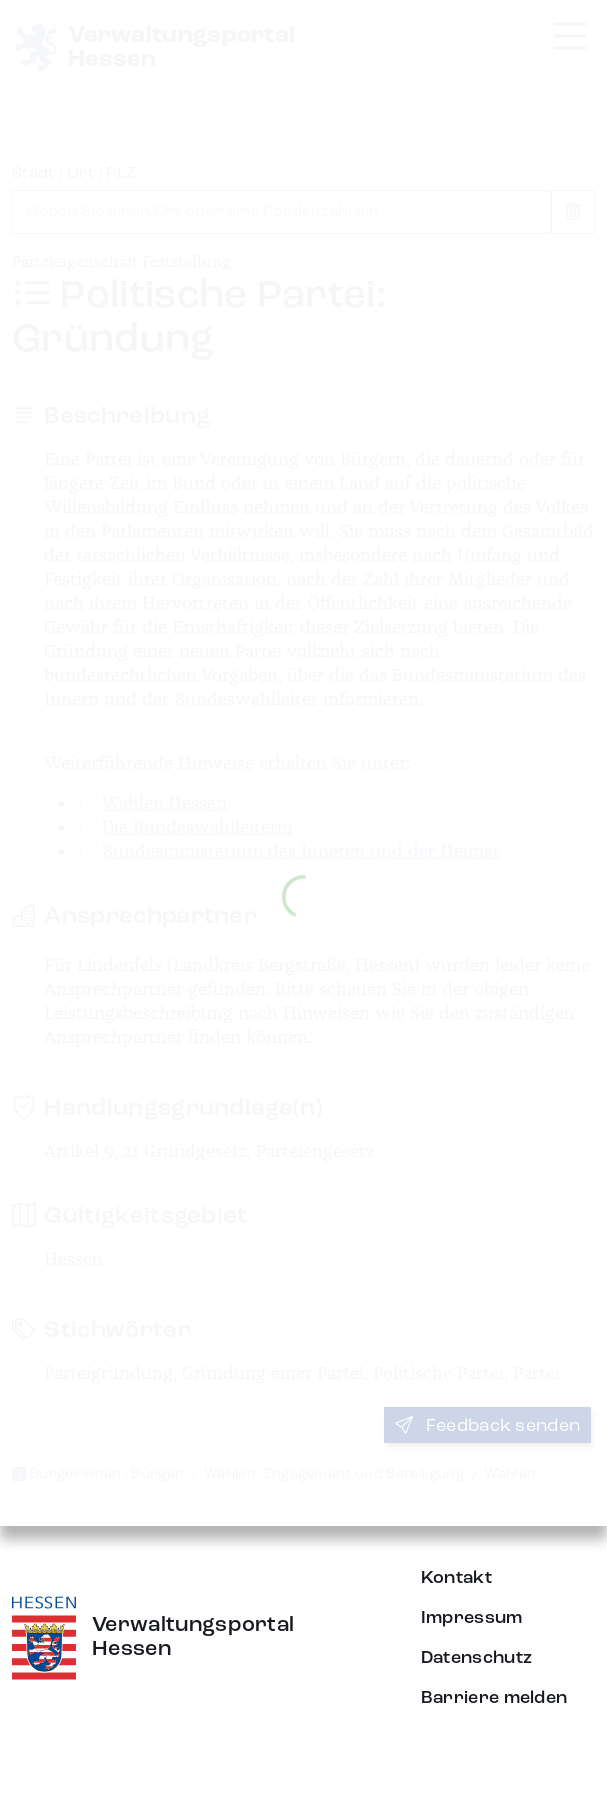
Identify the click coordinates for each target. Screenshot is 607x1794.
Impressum (472, 1618)
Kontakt (456, 1578)
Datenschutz (477, 1658)
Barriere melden (494, 1698)
